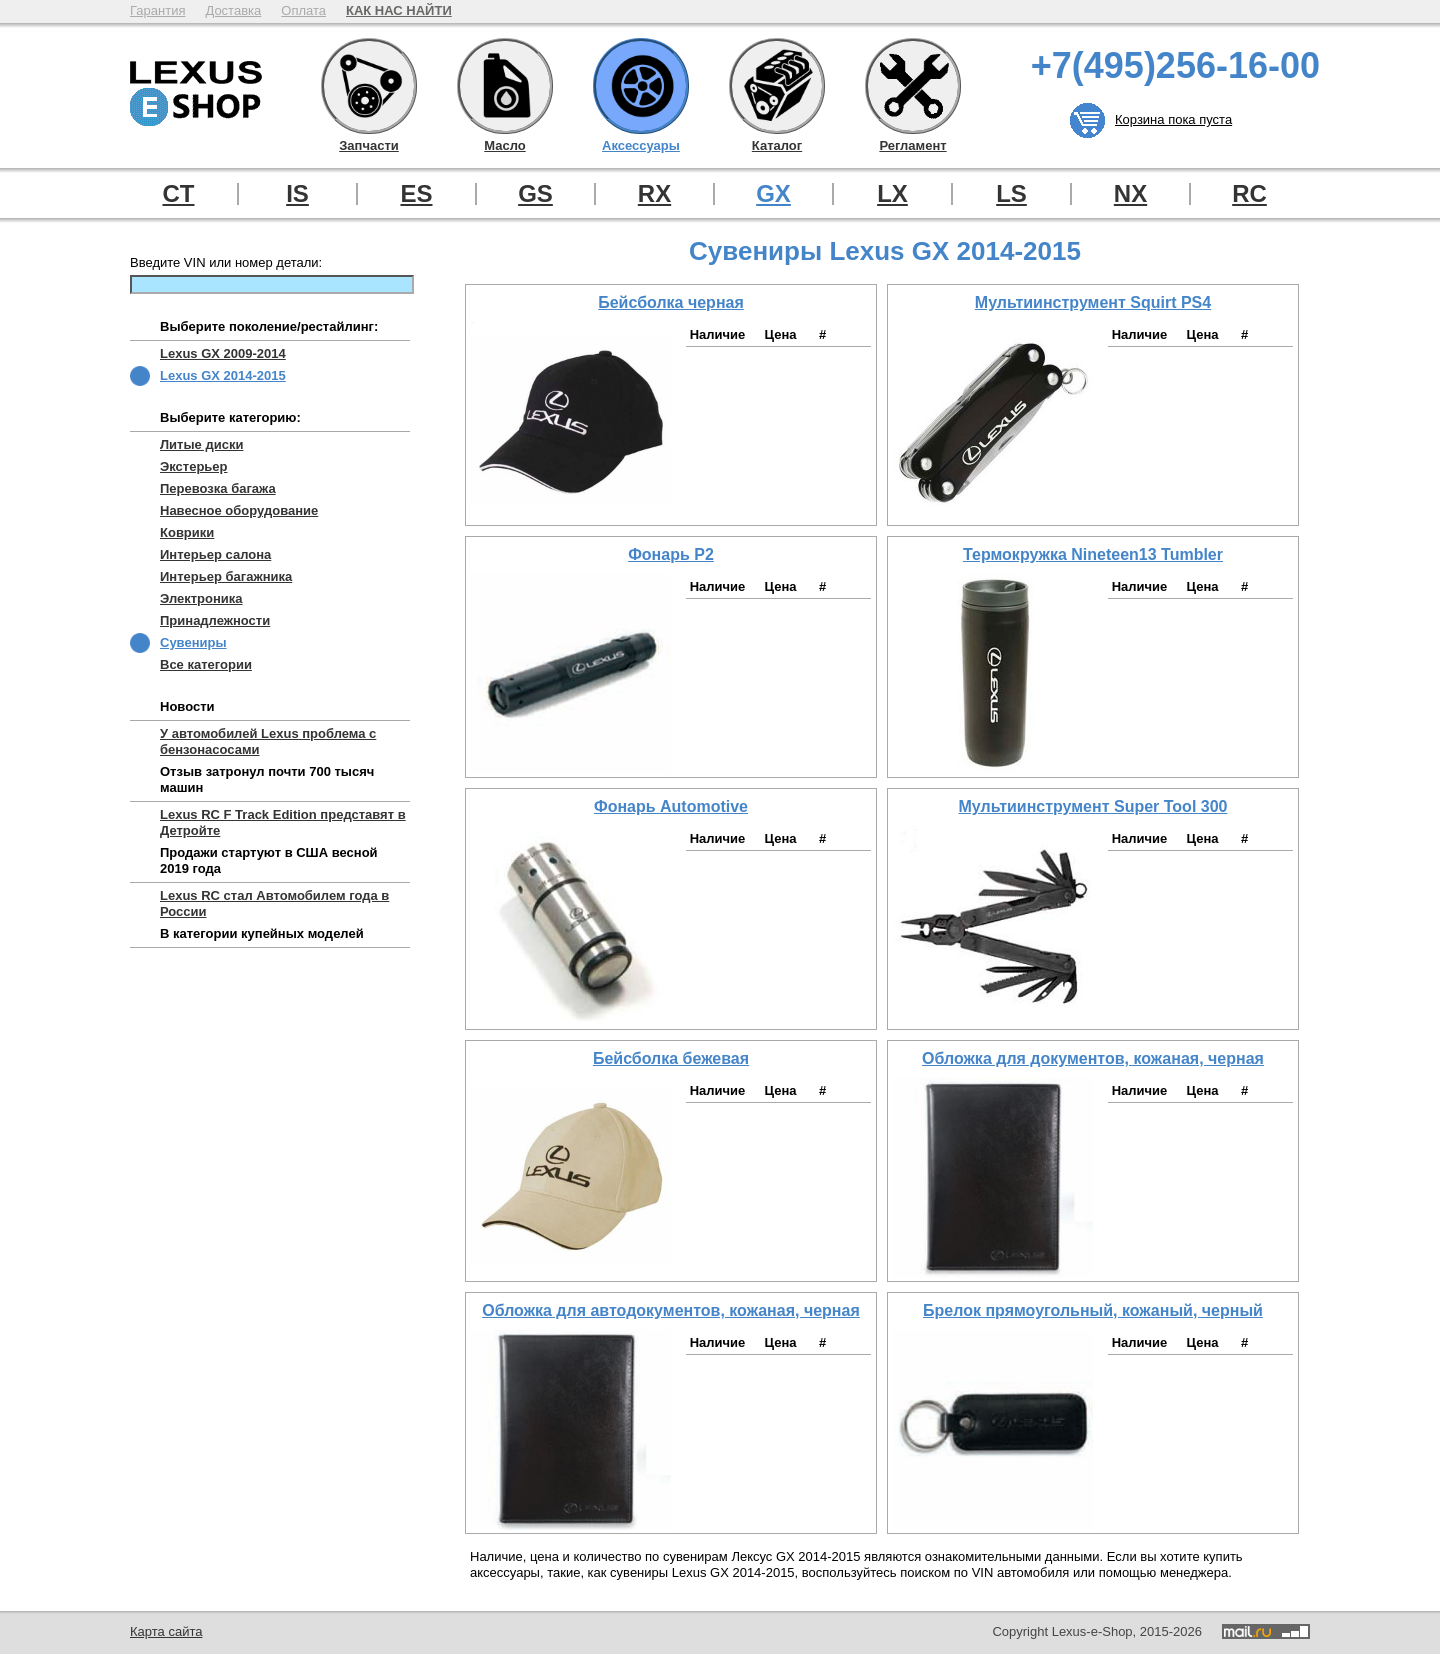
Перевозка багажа (218, 488)
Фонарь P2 (671, 554)
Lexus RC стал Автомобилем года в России (274, 903)
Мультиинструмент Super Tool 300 (1093, 806)
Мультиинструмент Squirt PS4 (1093, 302)
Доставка (233, 10)
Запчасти (369, 86)
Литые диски (201, 444)
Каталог (777, 86)
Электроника (201, 598)
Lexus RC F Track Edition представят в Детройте (283, 822)
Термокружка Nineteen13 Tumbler (1093, 554)
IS (297, 194)
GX (773, 194)
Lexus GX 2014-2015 (223, 375)
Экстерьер (194, 466)
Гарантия (157, 10)
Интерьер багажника (226, 576)
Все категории (206, 664)
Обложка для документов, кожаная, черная (1093, 1058)
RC (1249, 194)
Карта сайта (166, 1631)
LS (1011, 194)
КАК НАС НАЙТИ (399, 10)
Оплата (303, 10)
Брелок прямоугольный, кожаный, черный (1093, 1310)
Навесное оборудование (239, 510)
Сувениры (193, 642)
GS (535, 194)
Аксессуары (641, 86)
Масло (505, 86)
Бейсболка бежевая (671, 1058)
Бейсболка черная (671, 302)
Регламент (913, 86)
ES (416, 194)
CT (179, 194)
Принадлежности (215, 620)
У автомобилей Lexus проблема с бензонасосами (268, 741)
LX (892, 194)
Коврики (187, 532)
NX (1130, 194)
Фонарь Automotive (671, 806)
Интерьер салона (215, 554)
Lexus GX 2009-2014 (223, 353)
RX (654, 194)
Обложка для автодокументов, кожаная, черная (671, 1310)
